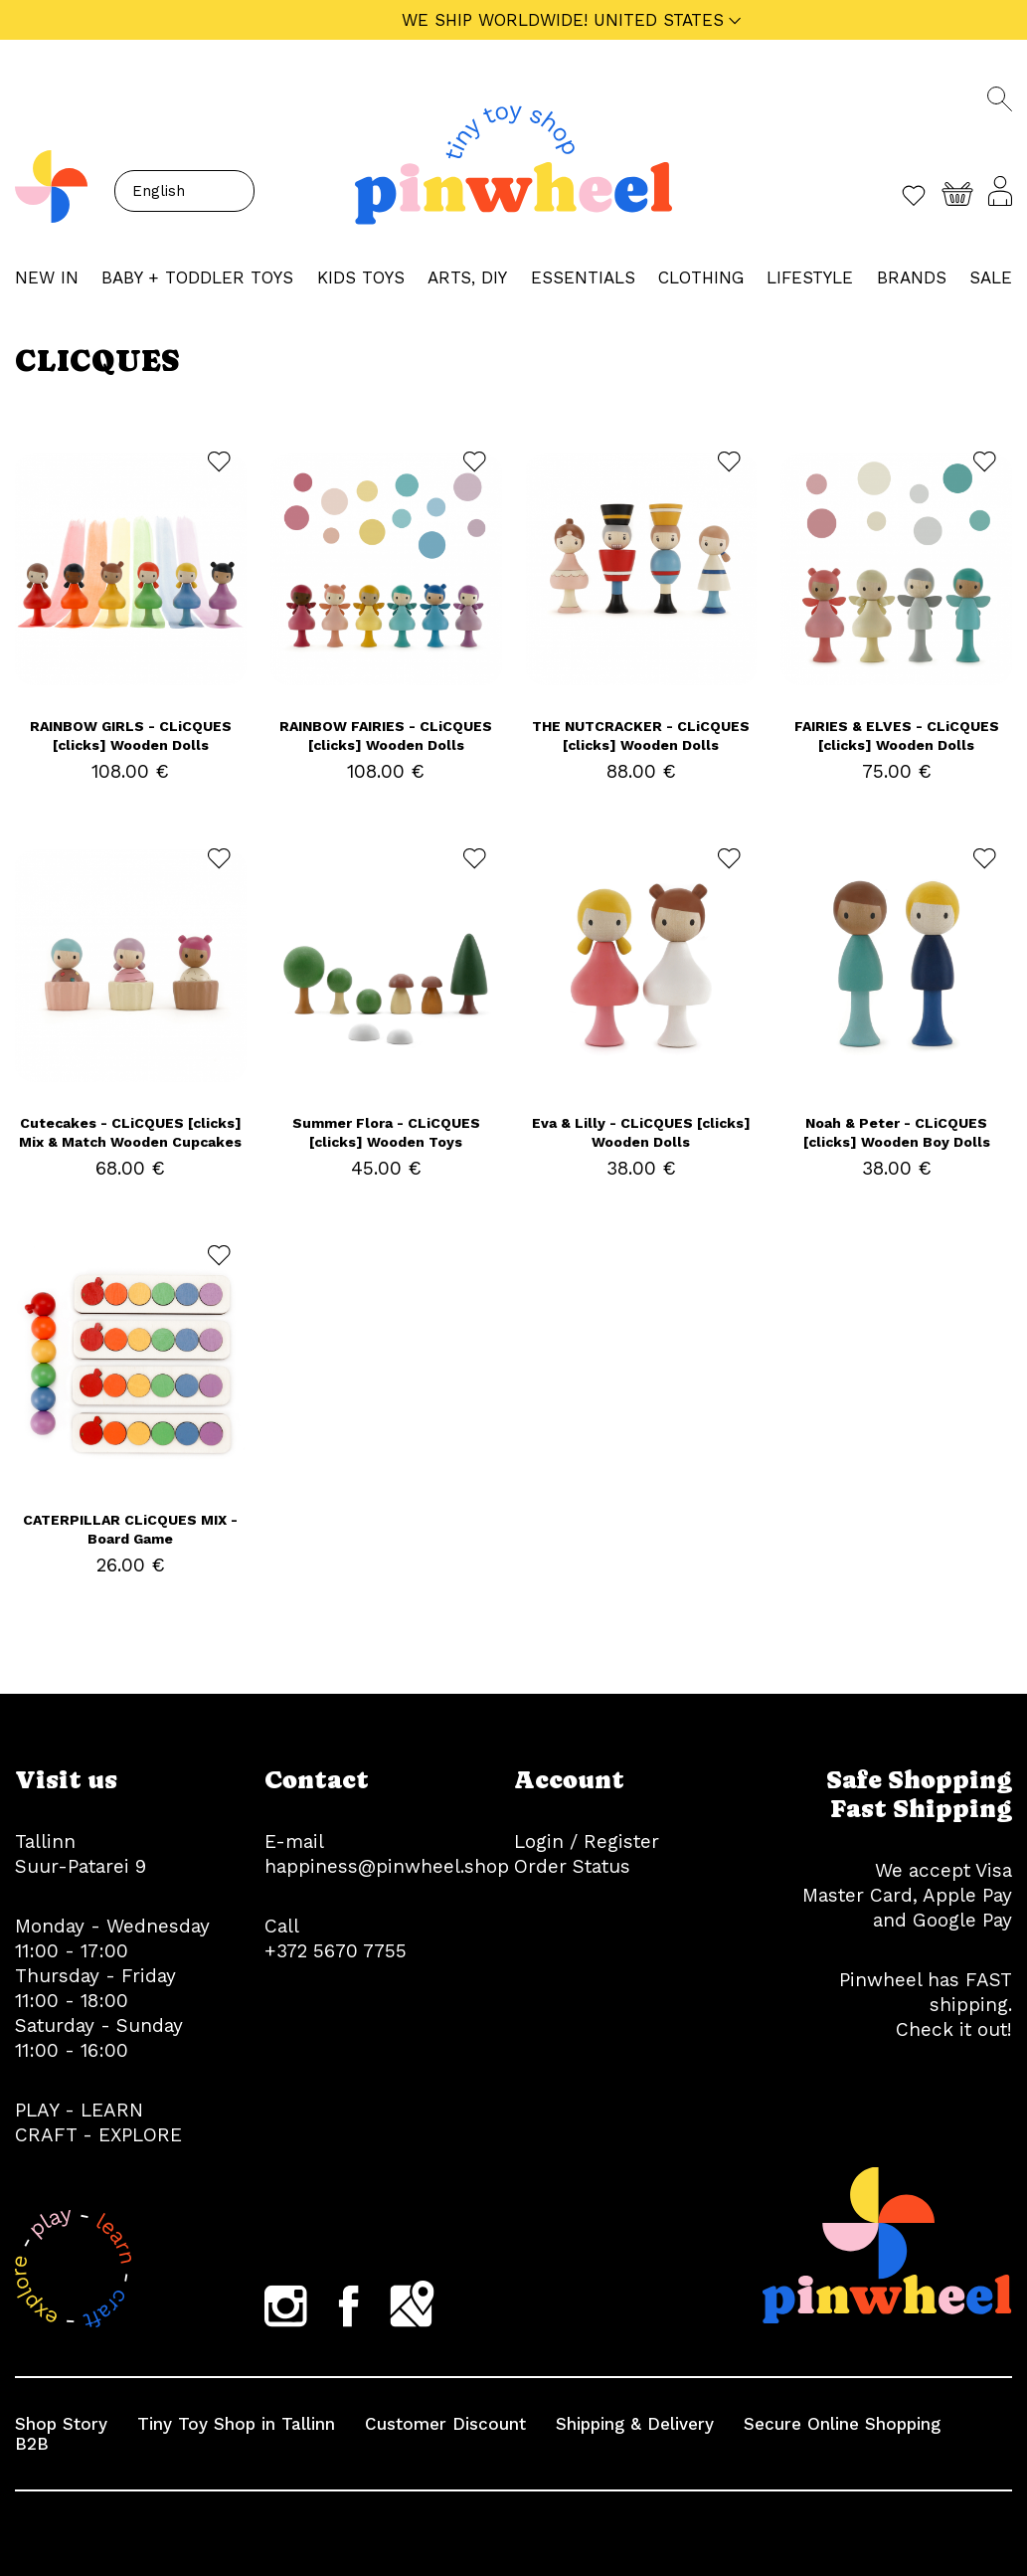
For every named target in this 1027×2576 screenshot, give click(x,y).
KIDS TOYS (361, 277)
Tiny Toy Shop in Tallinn (236, 2424)
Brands (911, 277)
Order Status (572, 1866)
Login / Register (586, 1841)
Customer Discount (445, 2424)
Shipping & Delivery (635, 2424)
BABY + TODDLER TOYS (197, 277)
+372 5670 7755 (335, 1950)
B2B (32, 2444)
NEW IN (47, 277)
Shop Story (61, 2424)
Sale (990, 277)
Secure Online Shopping (842, 2424)
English (158, 191)
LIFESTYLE (810, 277)
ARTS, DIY (467, 277)
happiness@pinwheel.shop (386, 1866)
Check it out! (954, 2029)
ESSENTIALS (583, 277)
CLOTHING (701, 277)
